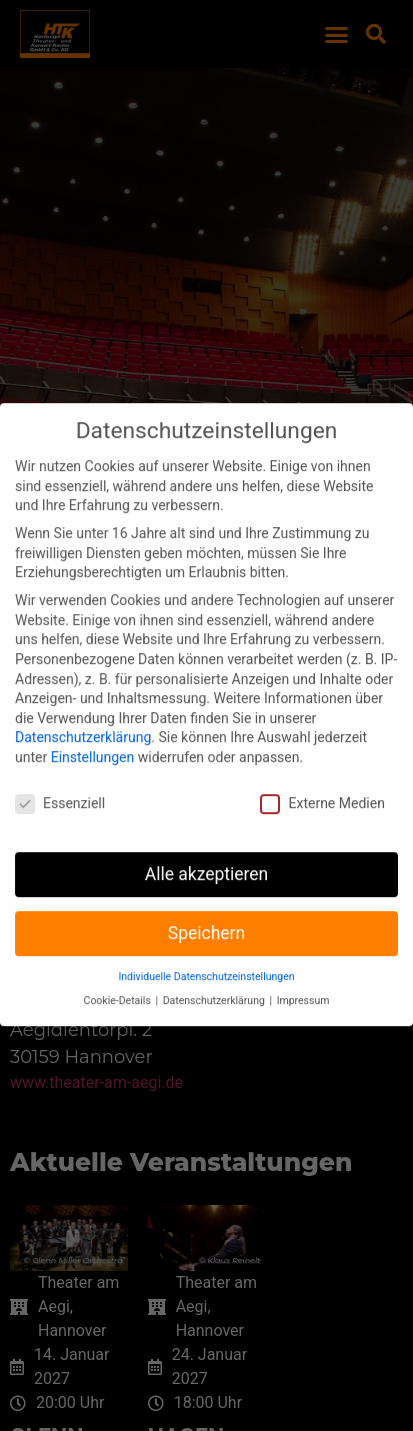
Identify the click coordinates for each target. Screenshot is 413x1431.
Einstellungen (93, 716)
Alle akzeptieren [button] (207, 833)
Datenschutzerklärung (83, 697)
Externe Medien (322, 762)
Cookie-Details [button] (119, 959)
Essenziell (60, 762)
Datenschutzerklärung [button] (215, 959)
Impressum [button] (303, 959)
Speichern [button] (206, 892)
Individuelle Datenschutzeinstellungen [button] (206, 935)
